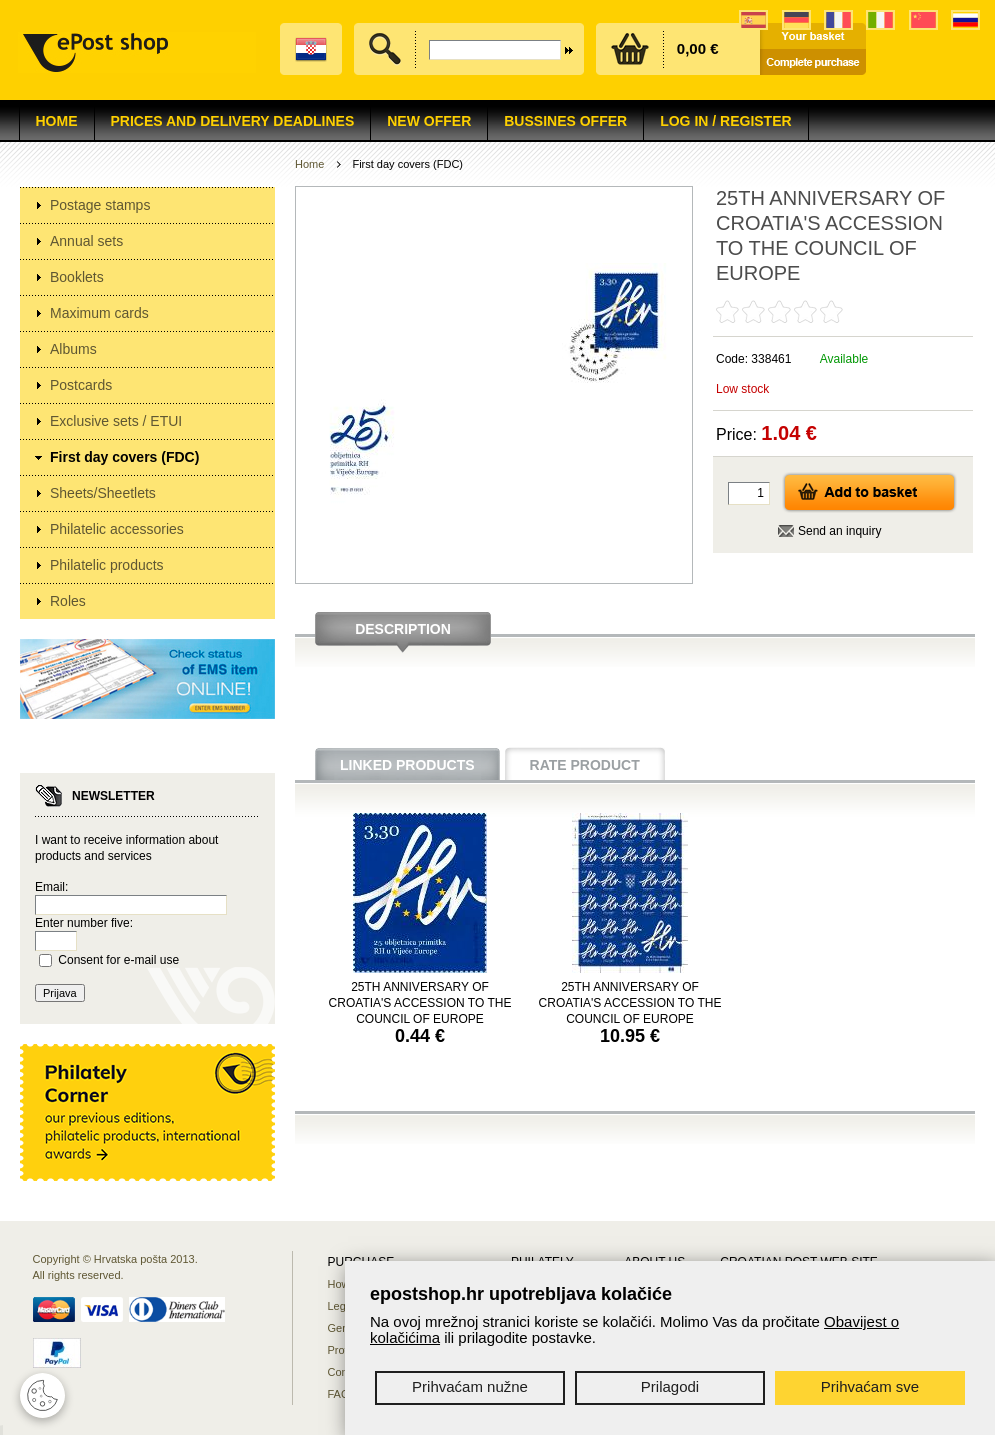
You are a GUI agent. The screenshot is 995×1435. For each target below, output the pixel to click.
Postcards (81, 385)
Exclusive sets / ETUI (116, 421)
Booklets (77, 277)
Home (57, 121)
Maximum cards (99, 313)
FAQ (339, 1394)
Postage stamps (100, 205)
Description (403, 629)
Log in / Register (725, 121)
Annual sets (86, 241)
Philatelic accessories (117, 529)
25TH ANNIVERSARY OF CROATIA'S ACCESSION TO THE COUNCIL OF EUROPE (420, 1003)
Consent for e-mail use (118, 960)
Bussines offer (565, 121)
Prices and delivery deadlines (233, 121)
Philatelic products (107, 565)
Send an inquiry (839, 531)
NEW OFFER (429, 121)
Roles (68, 601)
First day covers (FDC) (124, 457)
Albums (73, 349)
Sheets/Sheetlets (103, 493)
